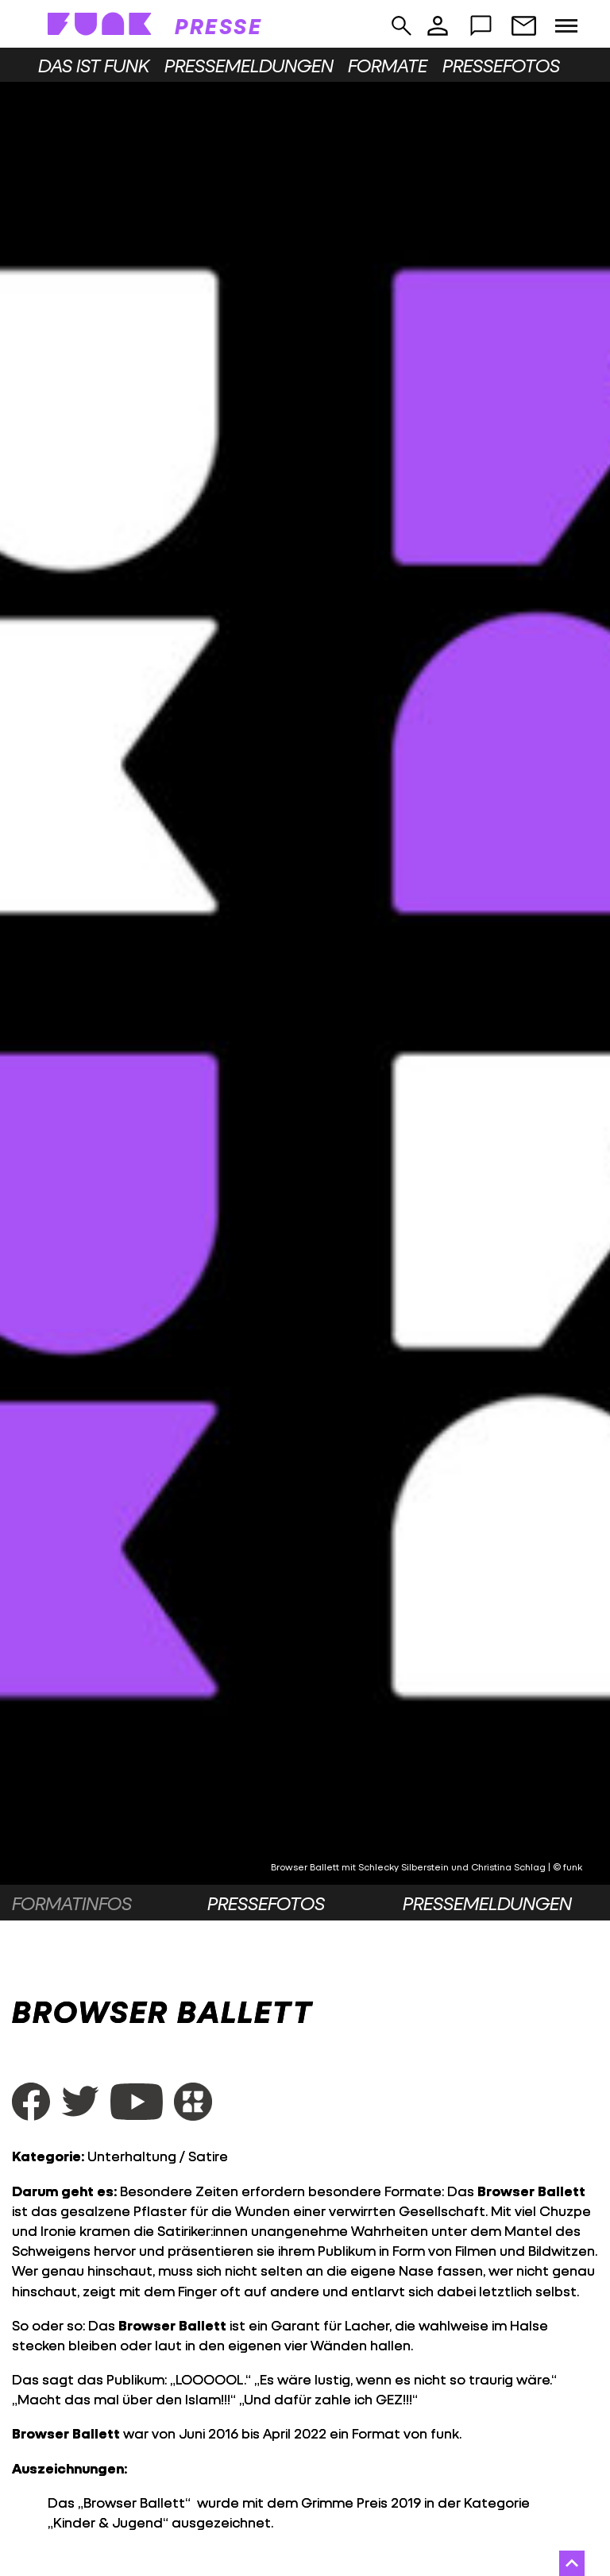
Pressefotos (501, 65)
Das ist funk (93, 65)
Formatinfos (72, 1903)
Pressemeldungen (249, 65)
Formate (387, 65)
